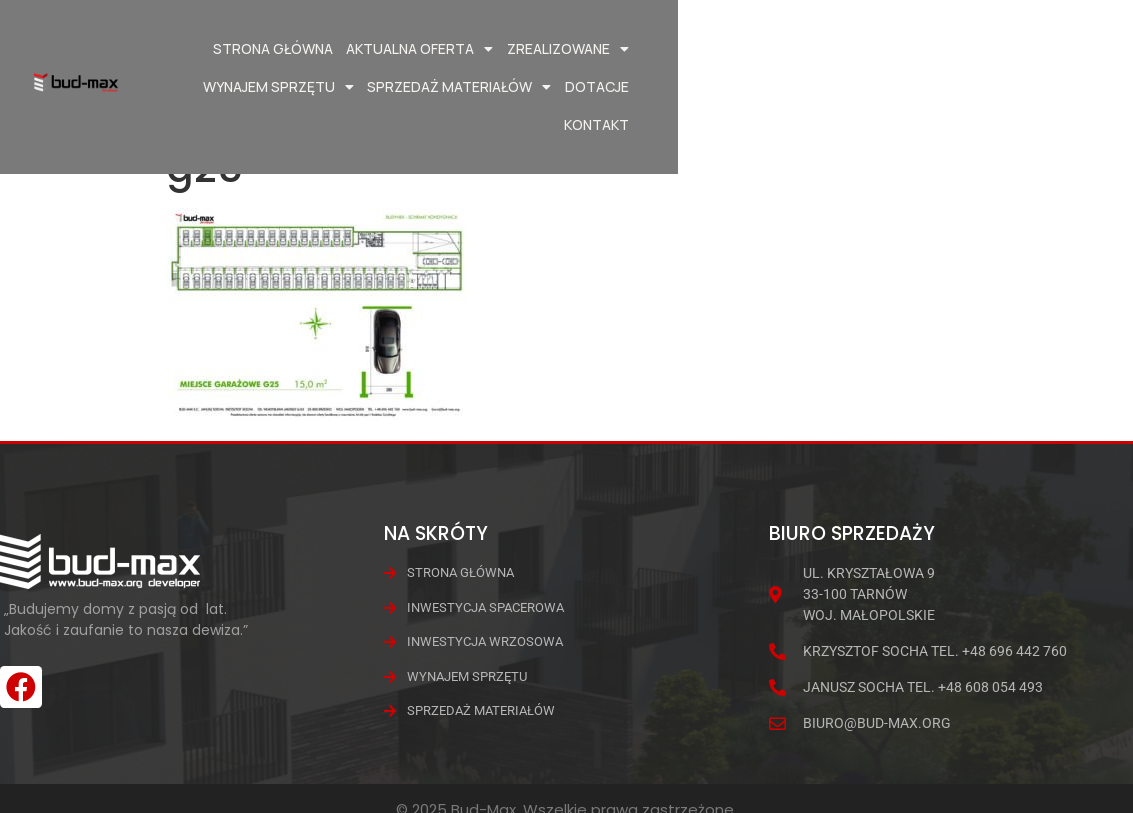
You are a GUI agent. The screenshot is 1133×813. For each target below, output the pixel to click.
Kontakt (1035, 86)
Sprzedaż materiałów (898, 49)
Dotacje (1035, 48)
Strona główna (272, 48)
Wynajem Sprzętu (716, 49)
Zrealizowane (567, 49)
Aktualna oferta (418, 49)
